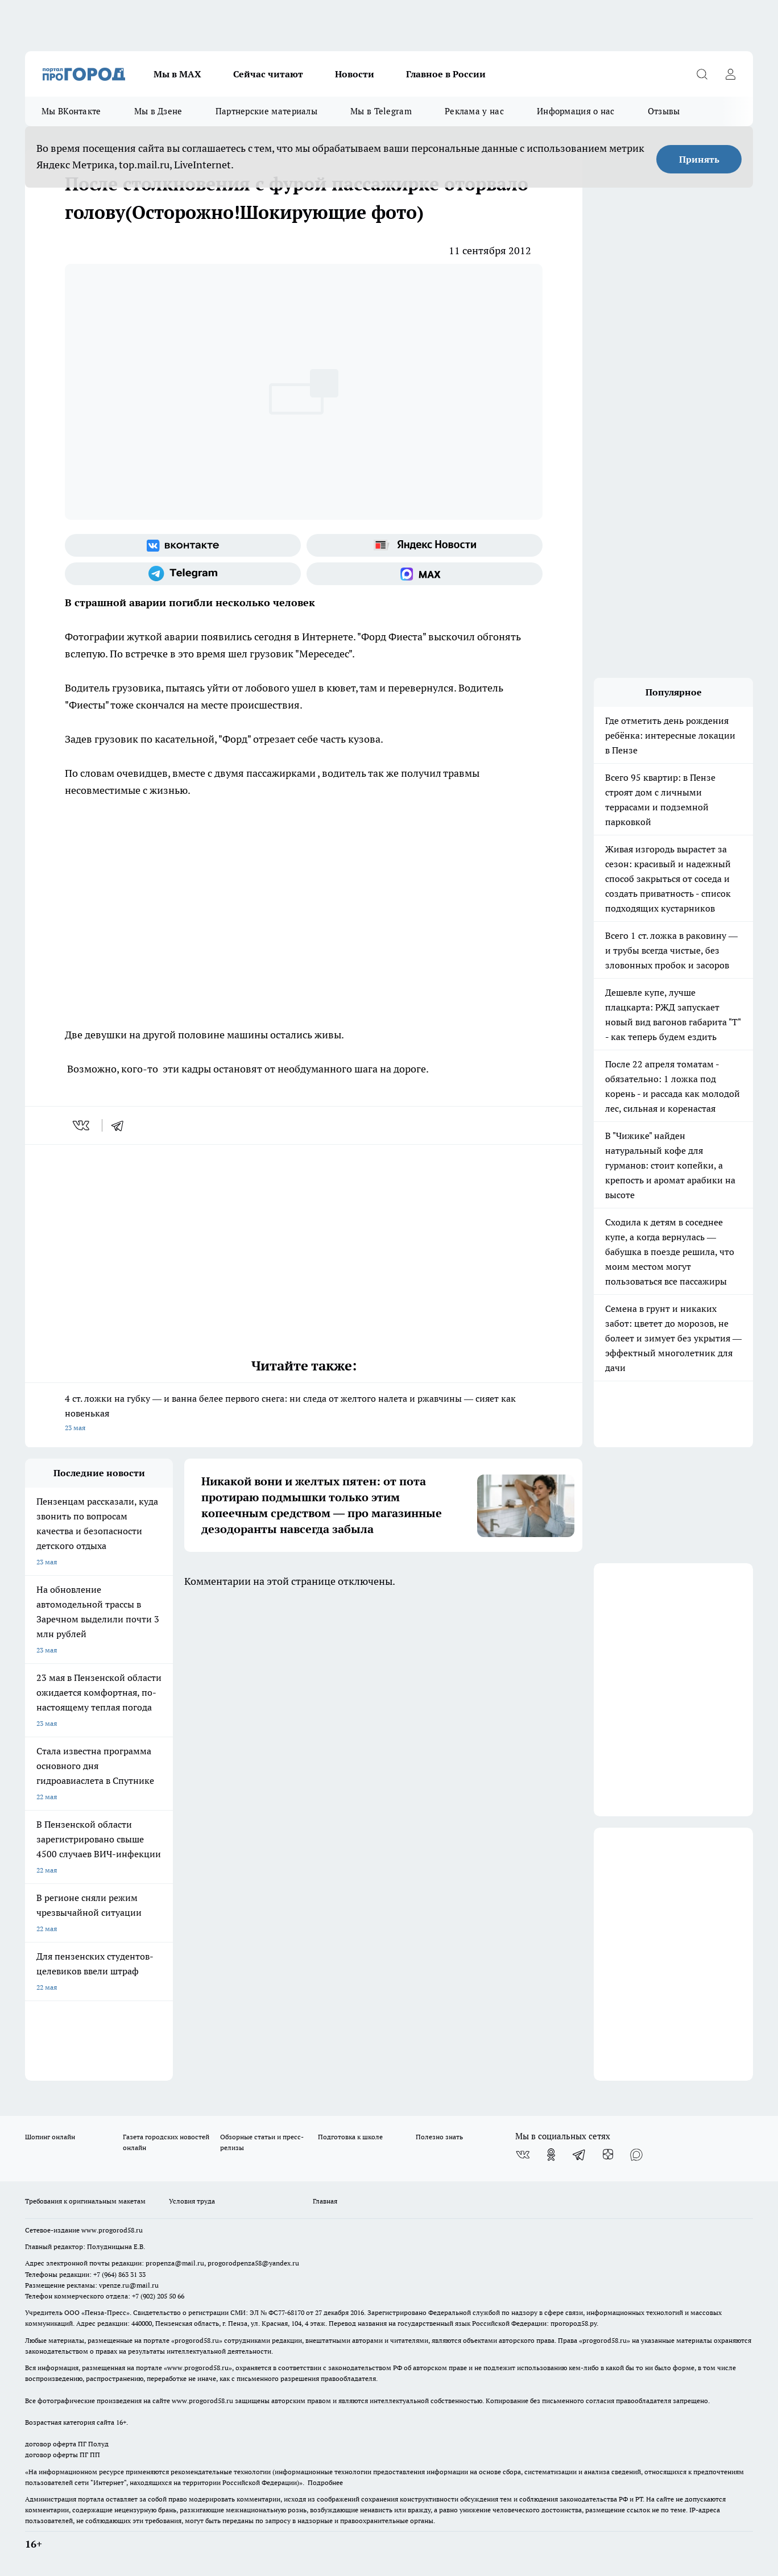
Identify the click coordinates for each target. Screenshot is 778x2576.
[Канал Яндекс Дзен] (608, 2154)
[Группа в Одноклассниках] (551, 2154)
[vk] (82, 1125)
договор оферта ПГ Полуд (67, 2444)
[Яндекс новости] (425, 545)
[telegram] (121, 1125)
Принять (699, 159)
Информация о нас (576, 111)
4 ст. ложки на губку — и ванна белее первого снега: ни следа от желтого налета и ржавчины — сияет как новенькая (304, 1414)
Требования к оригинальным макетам (85, 2201)
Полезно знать (439, 2136)
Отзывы (664, 111)
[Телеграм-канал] (183, 573)
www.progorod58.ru (112, 2230)
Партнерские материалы (266, 111)
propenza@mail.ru (175, 2263)
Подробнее (325, 2482)
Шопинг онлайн (50, 2136)
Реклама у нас (474, 111)
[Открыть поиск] (701, 74)
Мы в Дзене (158, 111)
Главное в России (446, 74)
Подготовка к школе (350, 2136)
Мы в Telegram (381, 111)
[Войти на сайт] (730, 74)
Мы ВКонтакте (71, 111)
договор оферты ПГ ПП (62, 2454)
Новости (354, 74)
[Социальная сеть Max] (425, 573)
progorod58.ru (197, 2340)
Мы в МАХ (177, 74)
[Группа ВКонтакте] (183, 545)
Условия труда (192, 2201)
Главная (325, 2201)
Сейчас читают (268, 74)
